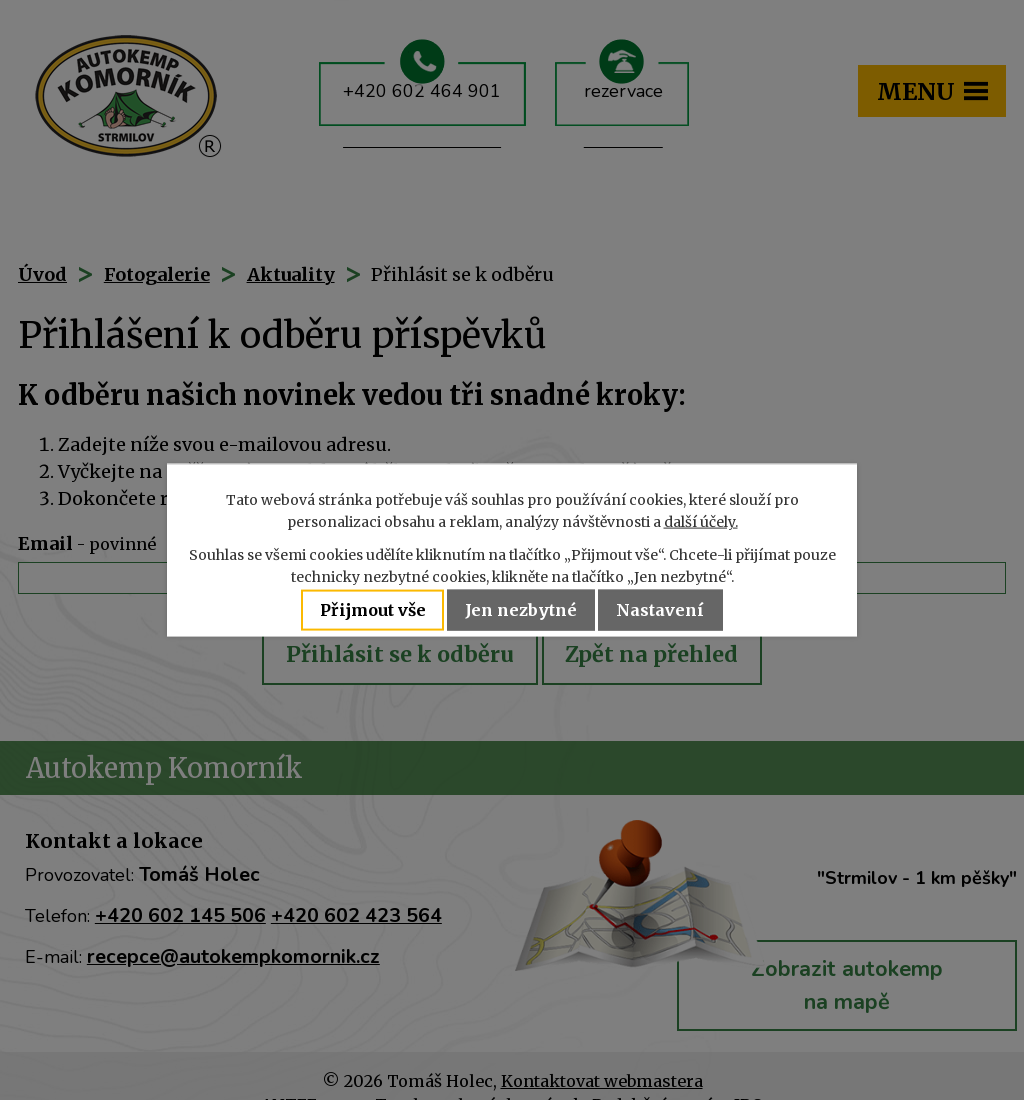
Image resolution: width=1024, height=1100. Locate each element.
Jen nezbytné (523, 610)
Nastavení (666, 610)
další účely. (701, 522)
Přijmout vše (369, 610)
